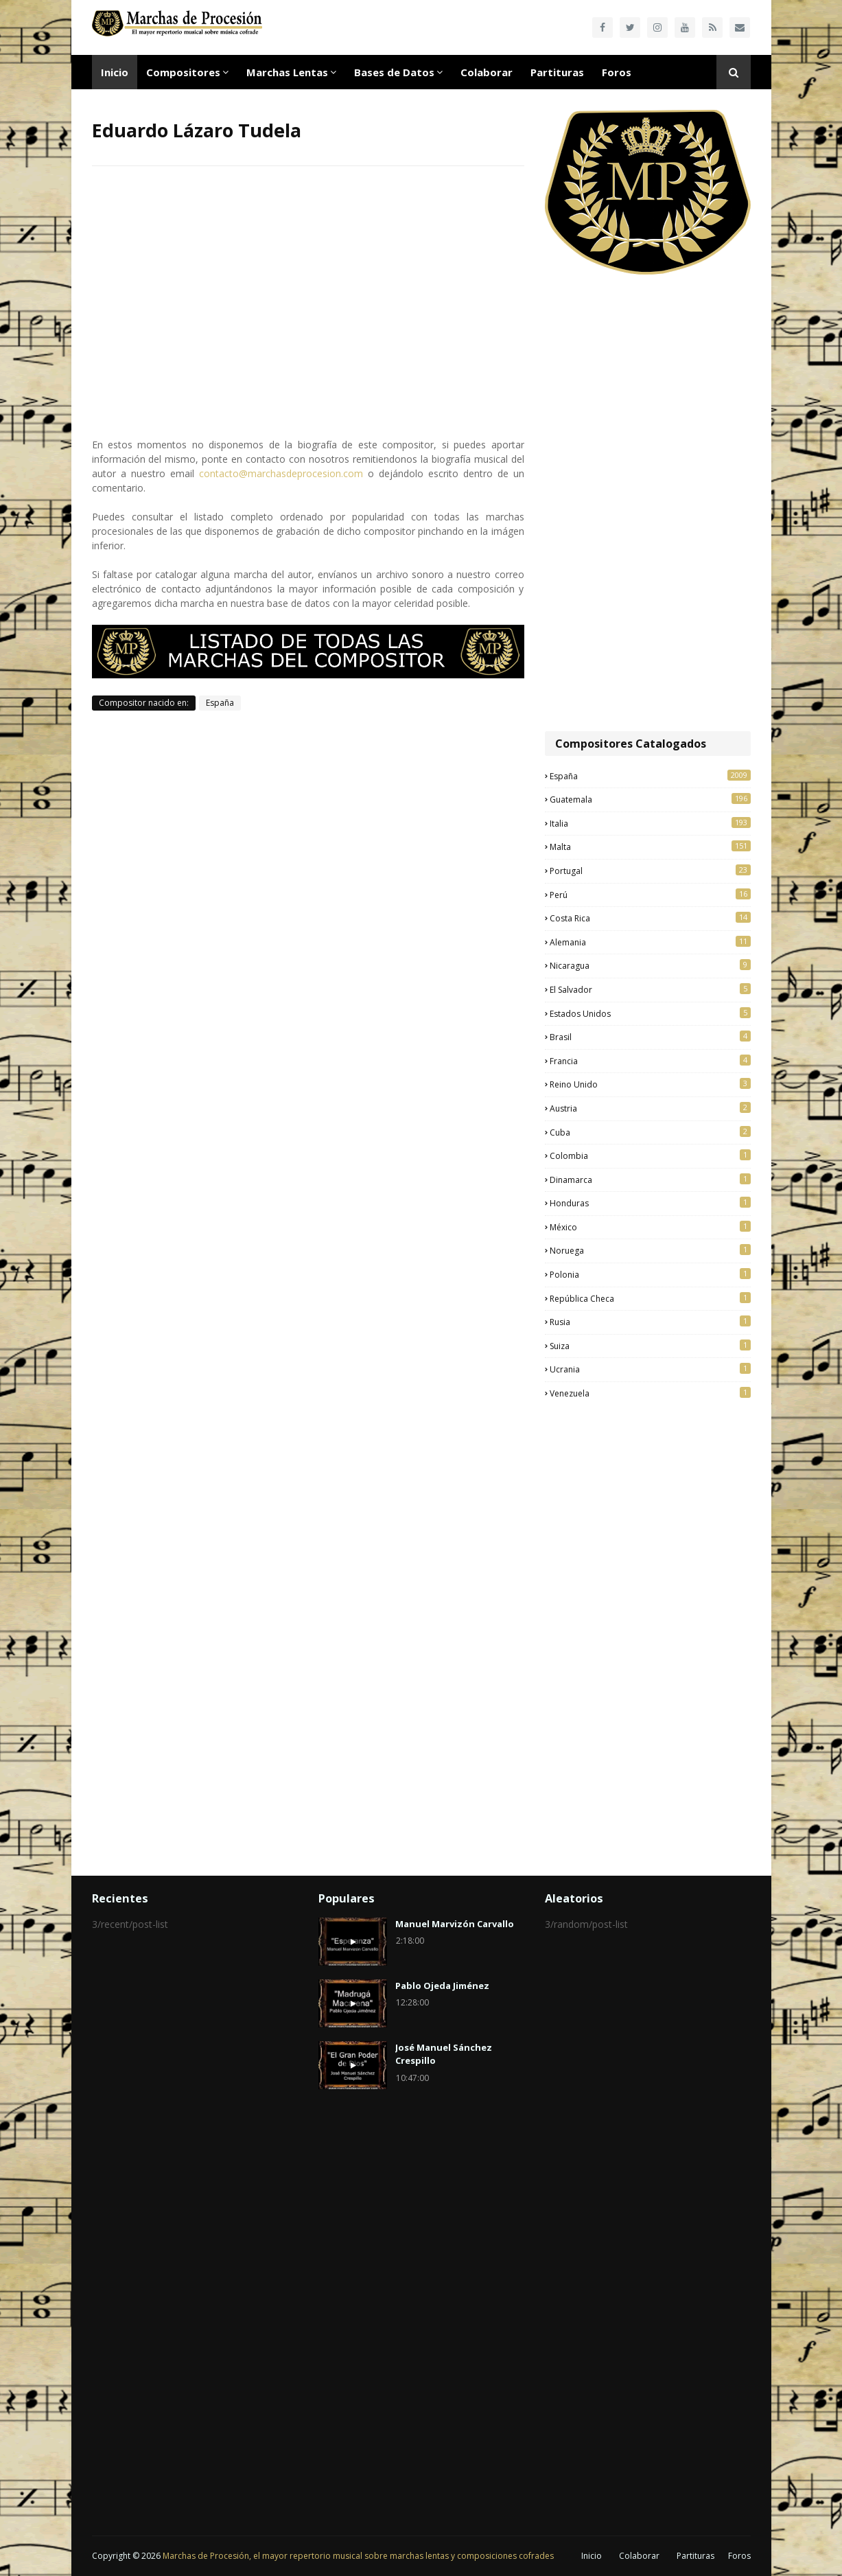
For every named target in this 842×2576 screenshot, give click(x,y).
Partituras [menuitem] (557, 72)
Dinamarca (650, 1179)
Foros (739, 2556)
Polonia (650, 1274)
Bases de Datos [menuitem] (394, 72)
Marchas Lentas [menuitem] (287, 72)
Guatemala (650, 799)
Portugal (650, 870)
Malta (650, 846)
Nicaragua (650, 965)
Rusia (650, 1321)
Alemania (650, 942)
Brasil (650, 1037)
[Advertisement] (648, 505)
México (650, 1227)
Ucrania (650, 1369)
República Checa (650, 1298)
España (220, 703)
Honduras (650, 1203)
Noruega (650, 1250)
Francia (650, 1061)
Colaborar (639, 2556)
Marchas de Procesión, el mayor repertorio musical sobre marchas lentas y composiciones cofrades (358, 2556)
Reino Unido (650, 1084)
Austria (650, 1108)
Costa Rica (650, 918)
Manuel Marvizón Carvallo (454, 1924)
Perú (650, 894)
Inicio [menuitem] (114, 72)
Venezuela (650, 1393)
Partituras (695, 2556)
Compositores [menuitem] (183, 72)
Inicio (591, 2556)
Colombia (650, 1155)
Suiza (650, 1345)
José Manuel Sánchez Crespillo (443, 2054)
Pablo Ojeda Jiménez (442, 1985)
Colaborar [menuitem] (486, 72)
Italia (650, 823)
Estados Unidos (650, 1013)
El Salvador (650, 989)
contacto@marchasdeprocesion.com (281, 473)
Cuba (650, 1132)
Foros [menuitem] (616, 72)
